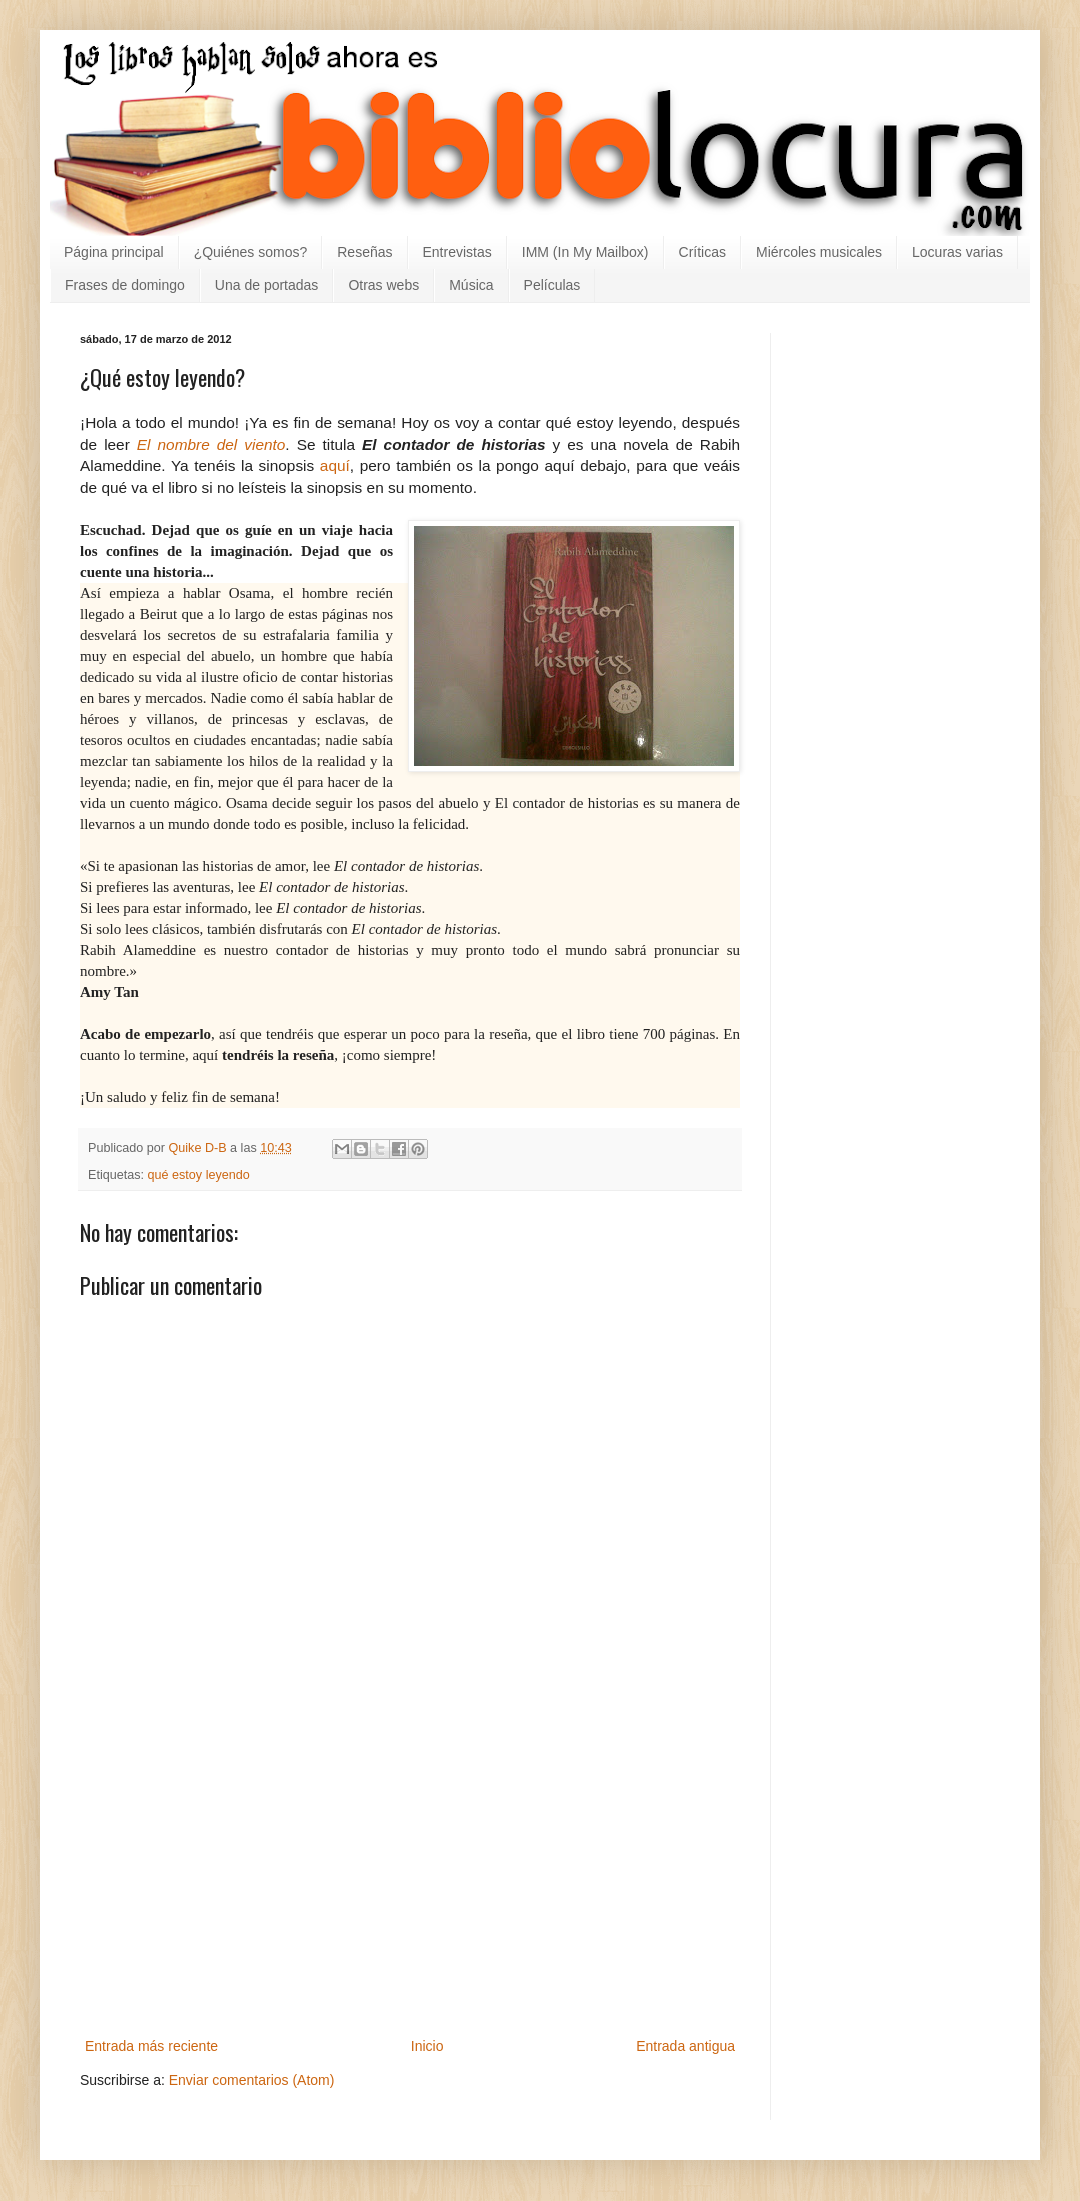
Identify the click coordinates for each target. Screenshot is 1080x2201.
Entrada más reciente (151, 2046)
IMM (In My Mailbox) (585, 252)
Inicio (427, 2046)
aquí (335, 465)
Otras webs (383, 285)
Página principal (114, 252)
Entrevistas (457, 252)
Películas (552, 285)
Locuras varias (957, 252)
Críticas (702, 252)
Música (471, 285)
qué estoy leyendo (199, 1175)
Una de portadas (267, 285)
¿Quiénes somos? (251, 252)
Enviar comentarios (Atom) (252, 2080)
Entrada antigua (685, 2046)
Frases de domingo (125, 285)
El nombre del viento (211, 444)
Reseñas (364, 252)
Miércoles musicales (819, 252)
